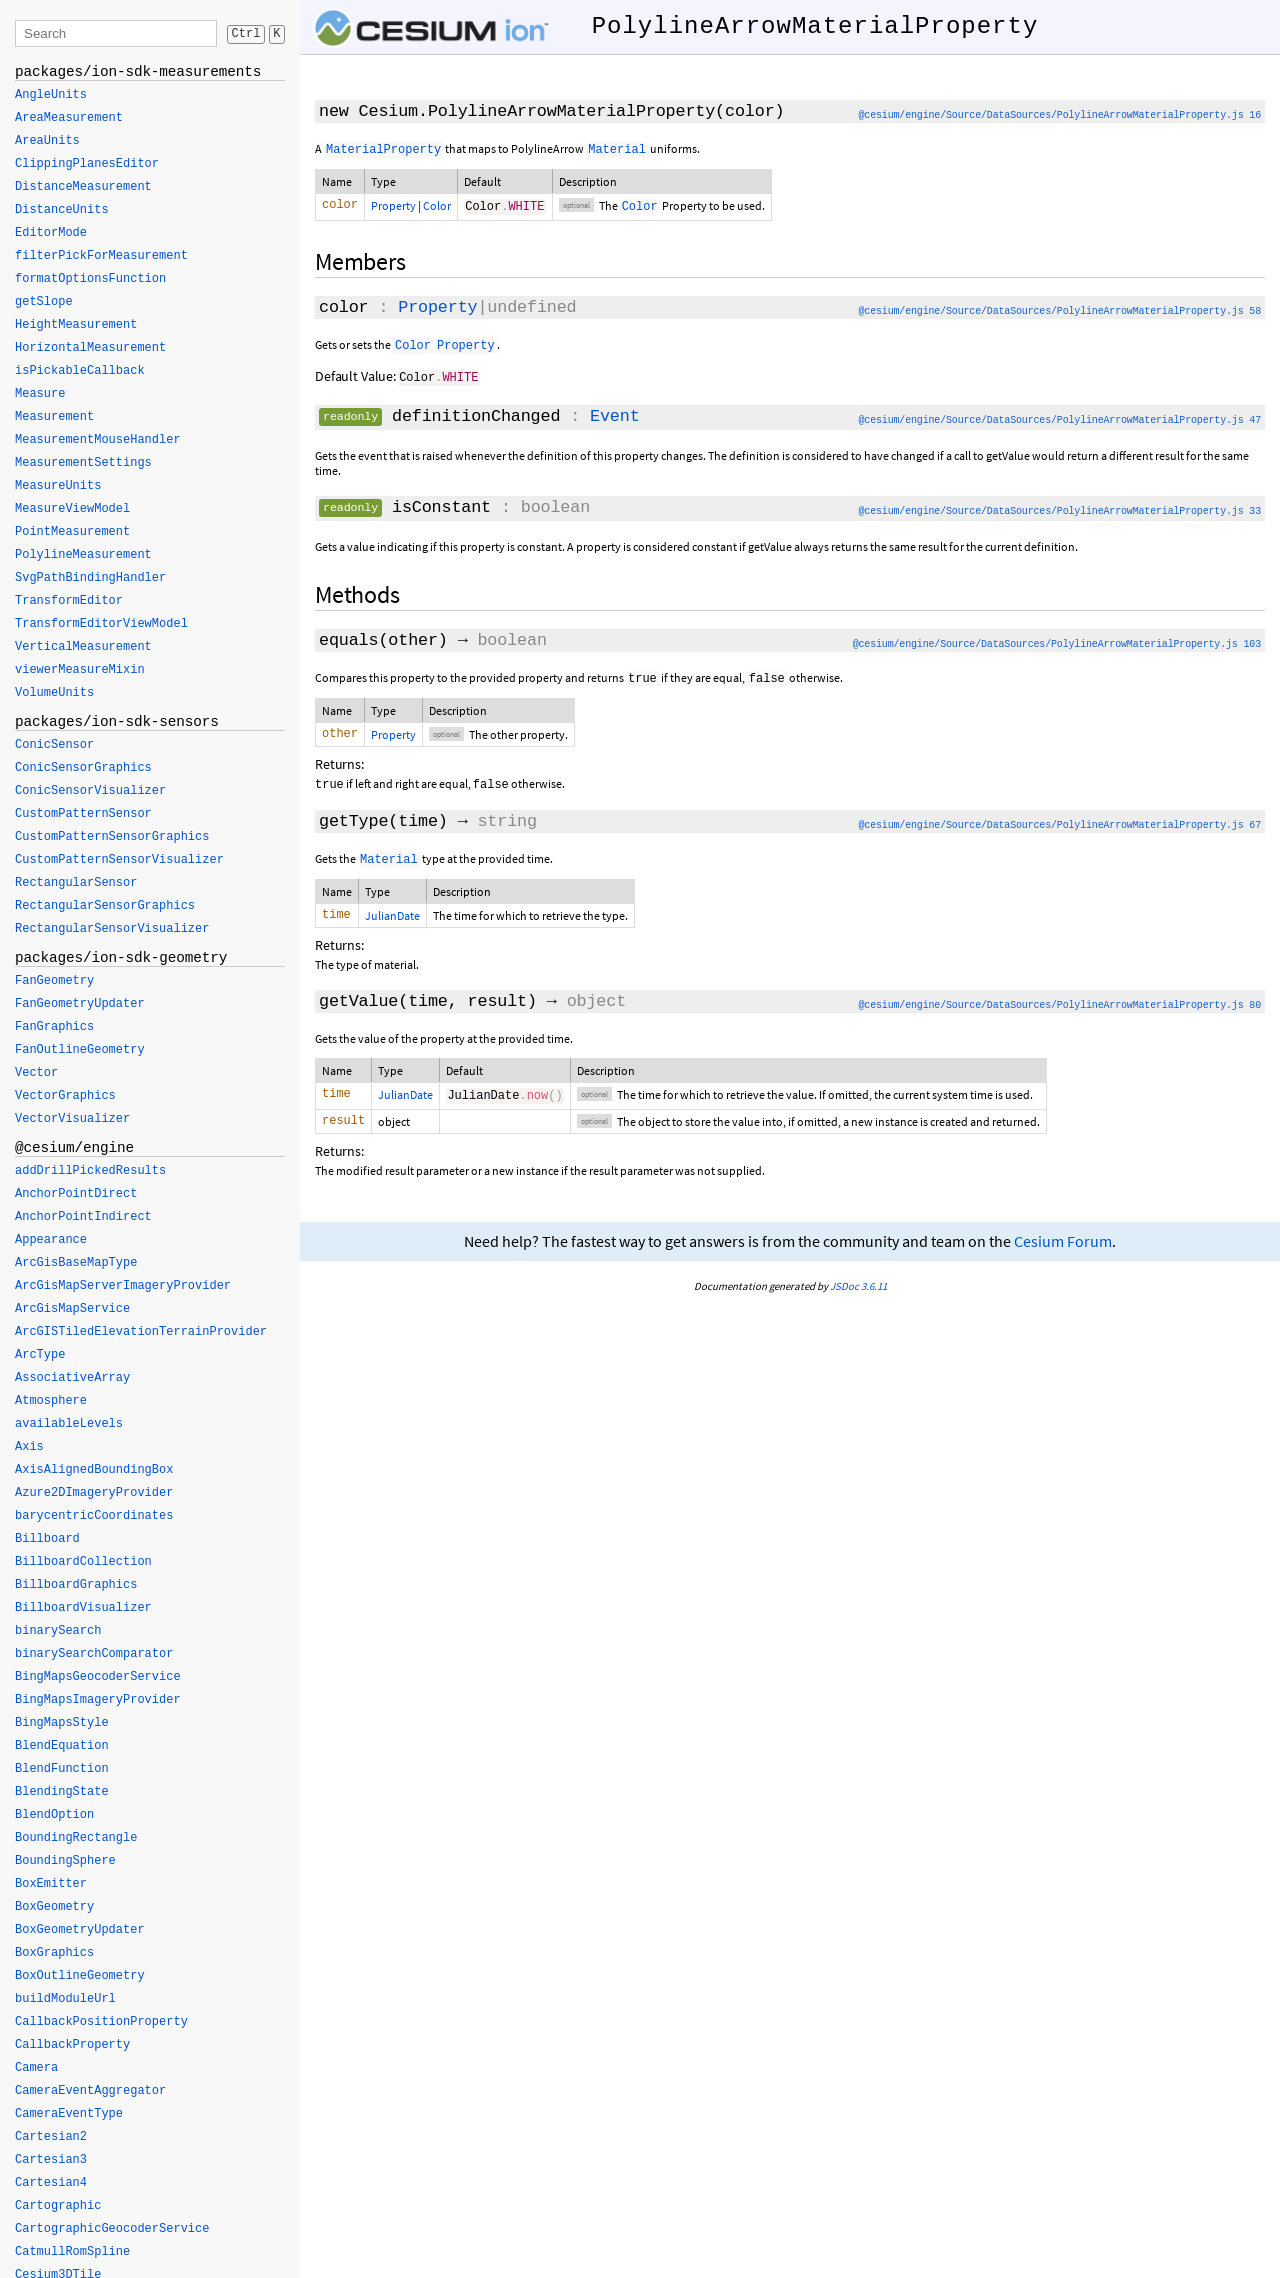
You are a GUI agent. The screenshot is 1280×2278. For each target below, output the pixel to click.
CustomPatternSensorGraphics (112, 837)
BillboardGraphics (76, 1585)
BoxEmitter (51, 1884)
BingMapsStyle (62, 1723)
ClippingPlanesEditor (87, 164)
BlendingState (62, 1792)
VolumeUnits (54, 693)
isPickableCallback (80, 371)
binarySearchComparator (94, 1654)
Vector (36, 1073)
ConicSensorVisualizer (90, 791)
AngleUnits (51, 95)
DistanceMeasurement (83, 187)
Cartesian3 (51, 2160)
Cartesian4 (51, 2183)
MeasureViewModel (72, 509)
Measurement (54, 417)
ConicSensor (54, 745)
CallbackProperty (72, 2045)
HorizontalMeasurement (90, 348)
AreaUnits (47, 141)
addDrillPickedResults (90, 1171)
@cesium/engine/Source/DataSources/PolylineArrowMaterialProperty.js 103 (1057, 643)
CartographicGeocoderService (112, 2229)
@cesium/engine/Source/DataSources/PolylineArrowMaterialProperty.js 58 (1060, 311)
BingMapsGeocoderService (98, 1677)
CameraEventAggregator (90, 2091)
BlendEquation (62, 1746)
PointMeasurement (72, 532)
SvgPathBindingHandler (90, 578)
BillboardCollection (83, 1562)
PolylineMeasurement (83, 555)
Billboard (47, 1539)
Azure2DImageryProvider (94, 1493)
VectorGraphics (65, 1096)
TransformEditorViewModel (101, 624)
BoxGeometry (54, 1907)
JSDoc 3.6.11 (858, 1291)
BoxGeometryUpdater (80, 1930)
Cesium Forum (1063, 1246)
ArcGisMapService (72, 1309)
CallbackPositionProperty (101, 2022)
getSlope (44, 302)
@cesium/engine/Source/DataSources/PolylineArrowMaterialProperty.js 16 (1060, 115)
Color (437, 205)
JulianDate (392, 916)
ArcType (40, 1355)
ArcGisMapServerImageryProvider (123, 1286)
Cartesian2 (51, 2137)
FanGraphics (54, 1027)
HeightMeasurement (76, 325)
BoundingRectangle (76, 1838)
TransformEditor (69, 601)
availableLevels (69, 1424)
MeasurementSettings (83, 463)
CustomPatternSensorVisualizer (119, 860)
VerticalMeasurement (83, 647)
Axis (29, 1447)
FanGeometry (54, 981)
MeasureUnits (58, 486)
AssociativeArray (72, 1378)
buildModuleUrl (65, 1999)
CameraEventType (69, 2114)
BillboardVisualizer (83, 1608)
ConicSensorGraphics (83, 768)
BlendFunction (62, 1769)
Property (393, 205)
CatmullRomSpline (72, 2252)
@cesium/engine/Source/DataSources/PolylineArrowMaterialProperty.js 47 (1060, 419)
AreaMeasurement (69, 118)
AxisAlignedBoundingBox (94, 1470)
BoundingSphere (65, 1861)
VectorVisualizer (72, 1119)
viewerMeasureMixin (80, 670)
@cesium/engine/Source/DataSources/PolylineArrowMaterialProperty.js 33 (1060, 510)
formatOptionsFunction (90, 279)
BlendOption (54, 1815)
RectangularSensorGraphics (105, 906)
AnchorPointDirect (76, 1194)
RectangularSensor (76, 883)
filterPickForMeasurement (101, 256)
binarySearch (58, 1631)
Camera (36, 2068)
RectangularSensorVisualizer (112, 929)
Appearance (51, 1240)
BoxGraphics (54, 1953)
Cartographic (58, 2206)
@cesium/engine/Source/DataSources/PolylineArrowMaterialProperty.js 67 (1060, 826)
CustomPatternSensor (83, 814)
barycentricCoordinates (94, 1516)
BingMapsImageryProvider (98, 1700)
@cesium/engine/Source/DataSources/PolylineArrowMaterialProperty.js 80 (1060, 1008)
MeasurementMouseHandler (98, 440)
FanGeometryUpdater (80, 1004)
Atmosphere (51, 1401)
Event (615, 415)
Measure (40, 394)
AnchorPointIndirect (83, 1217)
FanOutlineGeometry (80, 1050)
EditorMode (51, 233)
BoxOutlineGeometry (80, 1976)
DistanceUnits (62, 210)
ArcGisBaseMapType (76, 1263)
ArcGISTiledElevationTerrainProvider (141, 1332)
